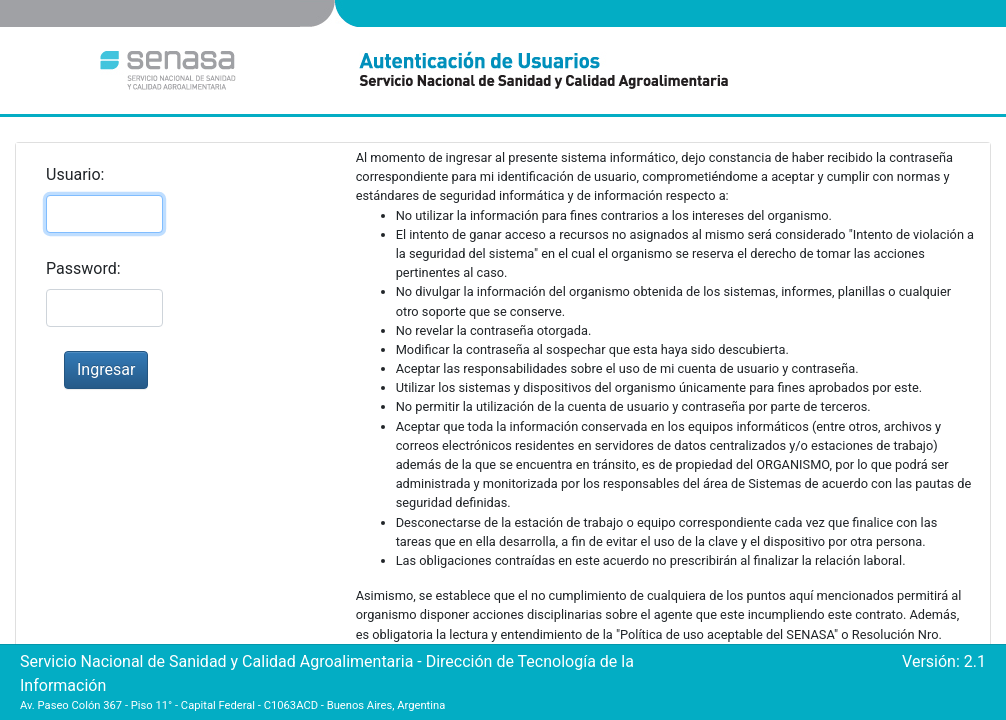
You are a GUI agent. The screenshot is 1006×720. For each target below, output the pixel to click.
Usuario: (75, 174)
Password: (83, 268)
